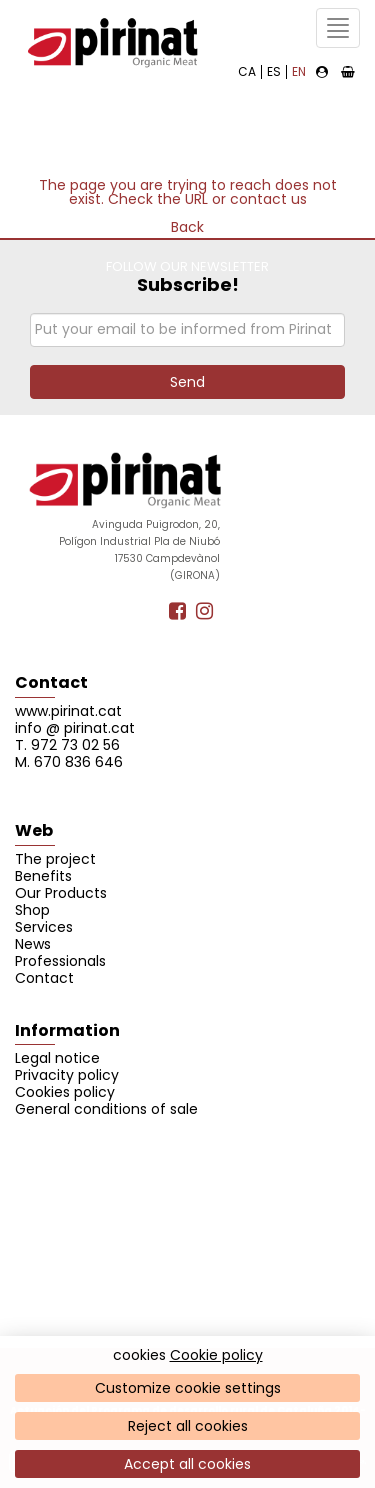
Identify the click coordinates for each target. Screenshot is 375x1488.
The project (55, 859)
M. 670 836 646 (69, 762)
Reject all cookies (188, 1426)
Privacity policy (67, 1075)
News (33, 944)
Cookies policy (65, 1092)
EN (299, 71)
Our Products (61, 893)
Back (187, 227)
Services (44, 927)
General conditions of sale (106, 1109)
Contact (51, 682)
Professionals (60, 961)
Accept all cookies (187, 1464)
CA (247, 71)
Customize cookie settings (188, 1388)
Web (34, 830)
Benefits (43, 876)
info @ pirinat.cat (75, 728)
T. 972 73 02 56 (67, 745)
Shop (32, 910)
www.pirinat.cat (68, 711)
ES (274, 71)
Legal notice (57, 1058)
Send (187, 382)
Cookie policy (216, 1355)
